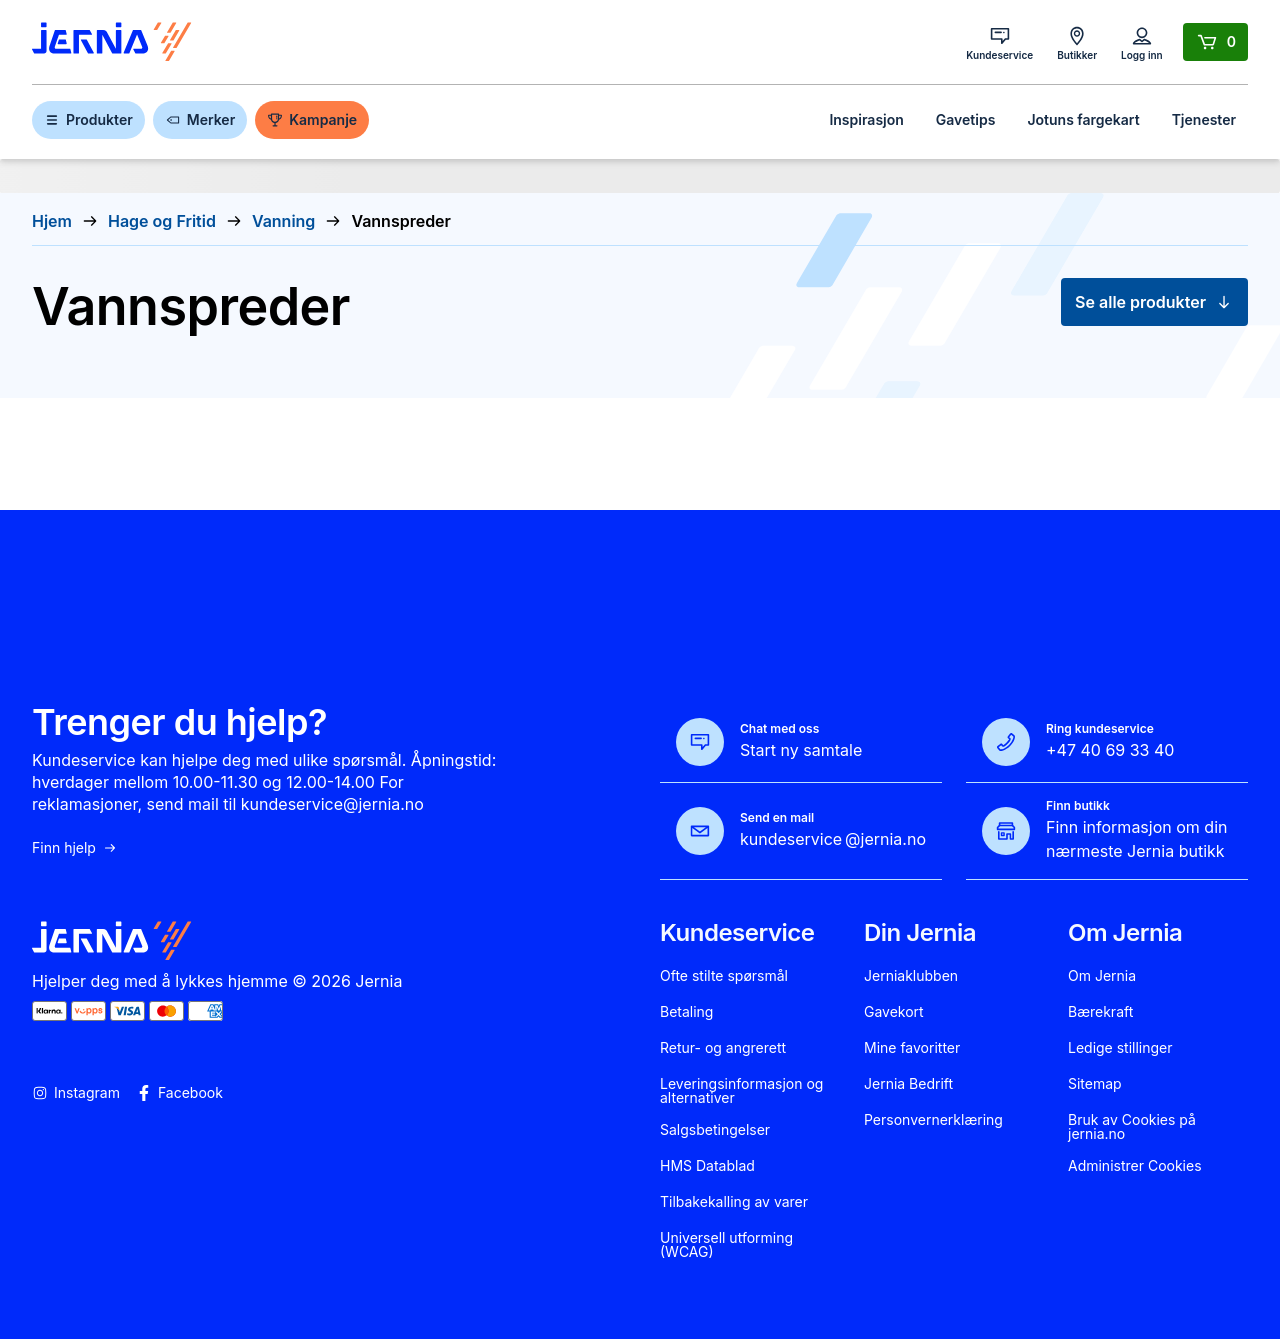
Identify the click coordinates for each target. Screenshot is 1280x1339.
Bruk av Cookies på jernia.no (1132, 1127)
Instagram (76, 1093)
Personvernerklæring (933, 1120)
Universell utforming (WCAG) (726, 1245)
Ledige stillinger (1120, 1048)
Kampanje (312, 119)
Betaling (686, 1012)
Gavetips (966, 119)
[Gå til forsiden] (112, 42)
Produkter (88, 119)
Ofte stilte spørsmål (724, 976)
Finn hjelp (75, 848)
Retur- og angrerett (723, 1048)
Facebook (179, 1093)
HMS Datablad (707, 1166)
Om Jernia (1102, 976)
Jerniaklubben (911, 976)
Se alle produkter (1154, 302)
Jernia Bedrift (908, 1084)
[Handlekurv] (1215, 42)
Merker (200, 119)
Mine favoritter (912, 1048)
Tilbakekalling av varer (734, 1202)
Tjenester (1204, 119)
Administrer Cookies (1135, 1166)
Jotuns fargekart (1083, 119)
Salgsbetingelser (715, 1130)
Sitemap (1095, 1084)
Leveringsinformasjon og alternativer (741, 1091)
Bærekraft (1100, 1012)
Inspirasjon (866, 119)
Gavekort (894, 1012)
